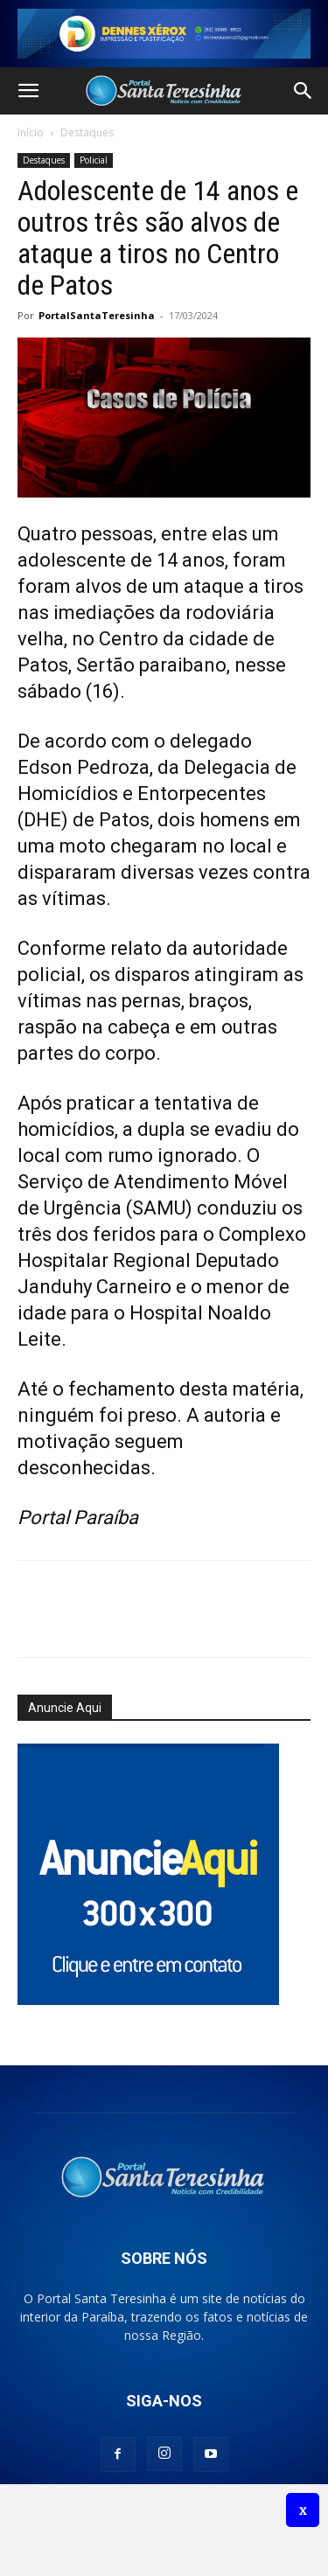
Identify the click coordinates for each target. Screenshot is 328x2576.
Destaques (87, 132)
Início (30, 132)
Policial (94, 160)
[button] (28, 91)
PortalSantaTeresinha (96, 315)
